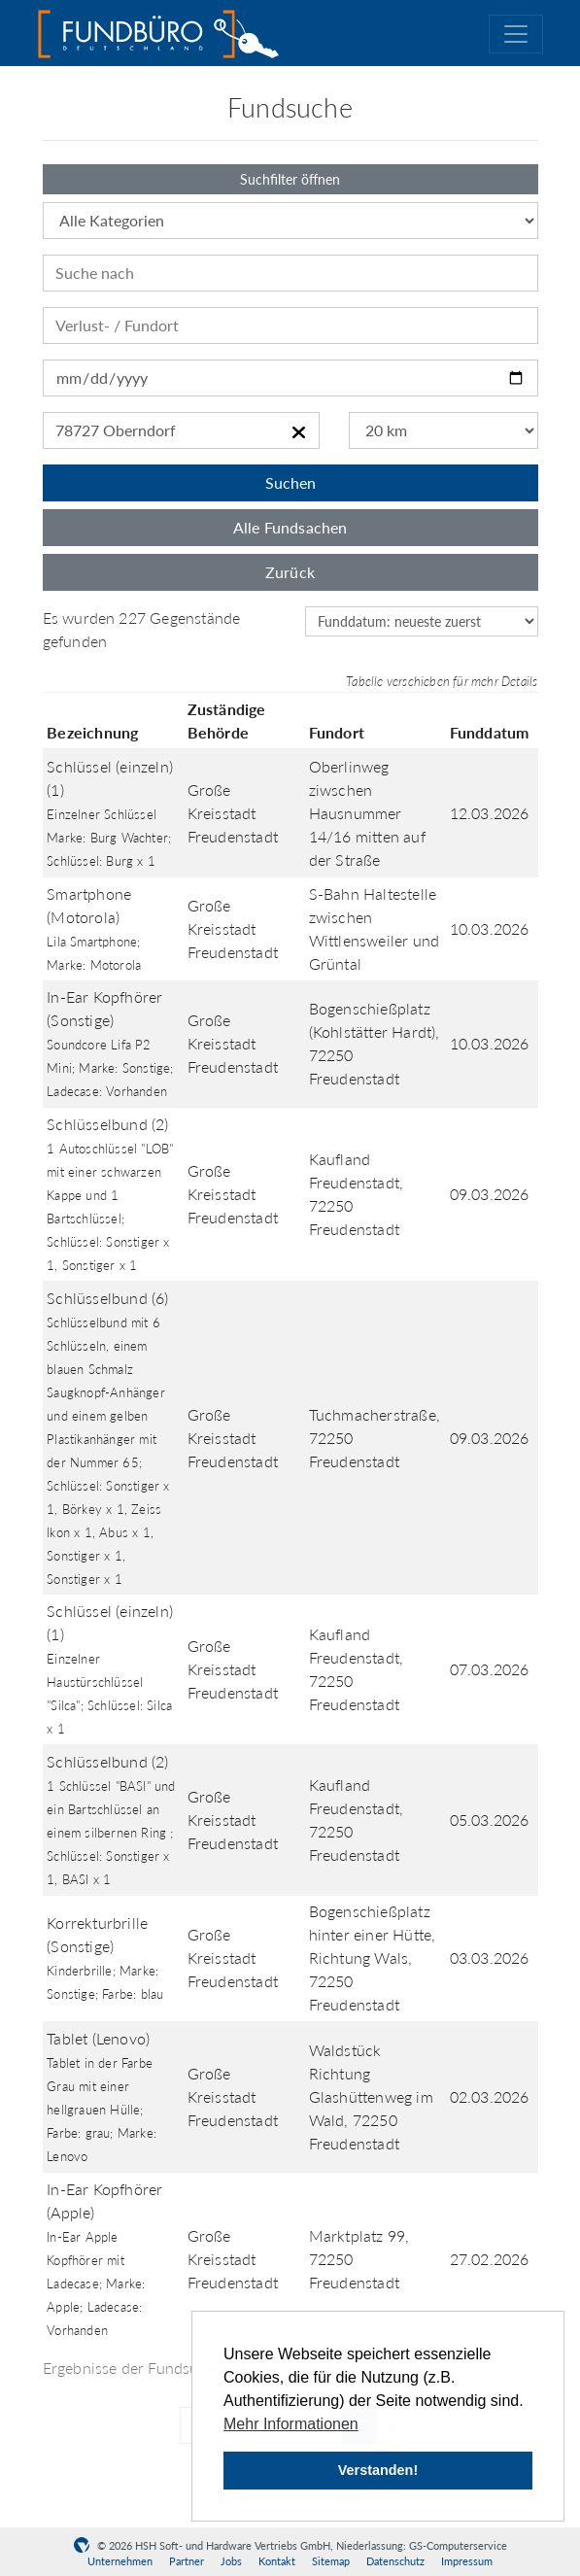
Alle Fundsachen (290, 527)
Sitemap (331, 2561)
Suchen (290, 482)
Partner (186, 2561)
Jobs (231, 2561)
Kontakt (276, 2561)
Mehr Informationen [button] (290, 2424)
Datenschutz (395, 2561)
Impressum (467, 2561)
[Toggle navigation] (516, 34)
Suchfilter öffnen (290, 179)
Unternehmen (120, 2561)
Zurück (290, 572)
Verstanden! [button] (378, 2470)
